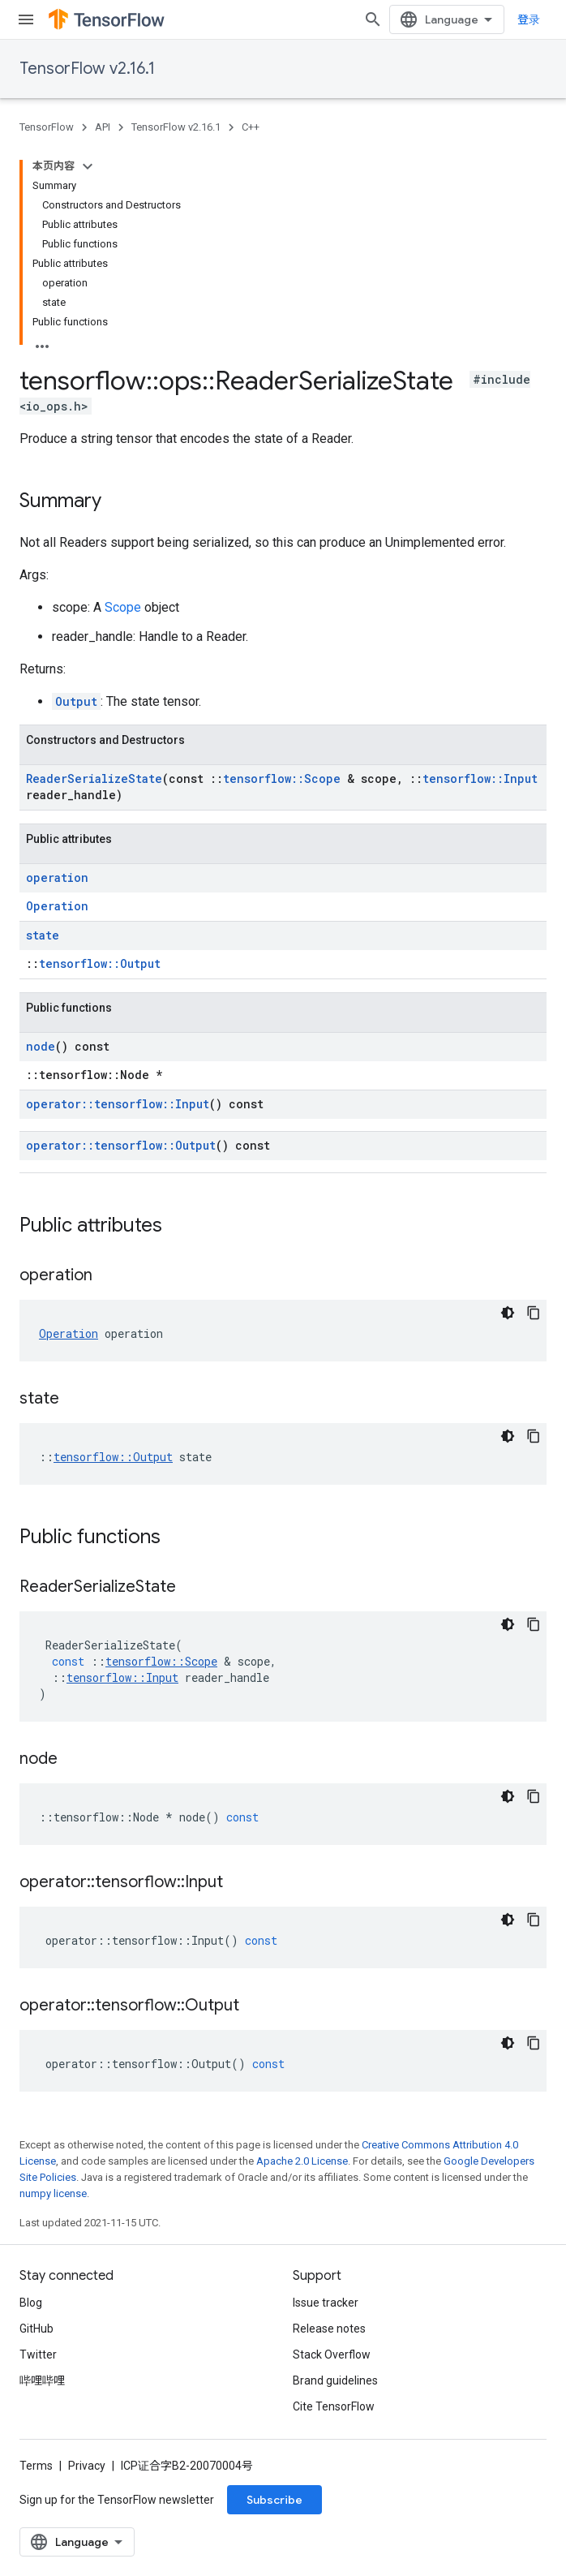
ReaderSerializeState (94, 778)
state (42, 935)
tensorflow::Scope (282, 778)
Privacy (86, 2465)
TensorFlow (46, 127)
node (40, 1046)
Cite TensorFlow (334, 2406)
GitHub (36, 2328)
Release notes (329, 2328)
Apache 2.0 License (302, 2161)
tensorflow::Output (100, 963)
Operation (57, 906)
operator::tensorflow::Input (117, 1104)
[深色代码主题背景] (508, 1313)
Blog (30, 2302)
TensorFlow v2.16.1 (87, 68)
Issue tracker (325, 2302)
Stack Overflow (332, 2354)
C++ (250, 127)
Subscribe (274, 2499)
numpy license (53, 2193)
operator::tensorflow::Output (121, 1145)
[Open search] (373, 19)
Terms (36, 2465)
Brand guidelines (335, 2380)
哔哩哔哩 (42, 2380)
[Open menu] (26, 19)
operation (57, 877)
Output (76, 701)
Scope (123, 607)
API (102, 127)
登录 (528, 19)
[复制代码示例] (534, 1313)
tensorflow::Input (480, 778)
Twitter (38, 2354)
